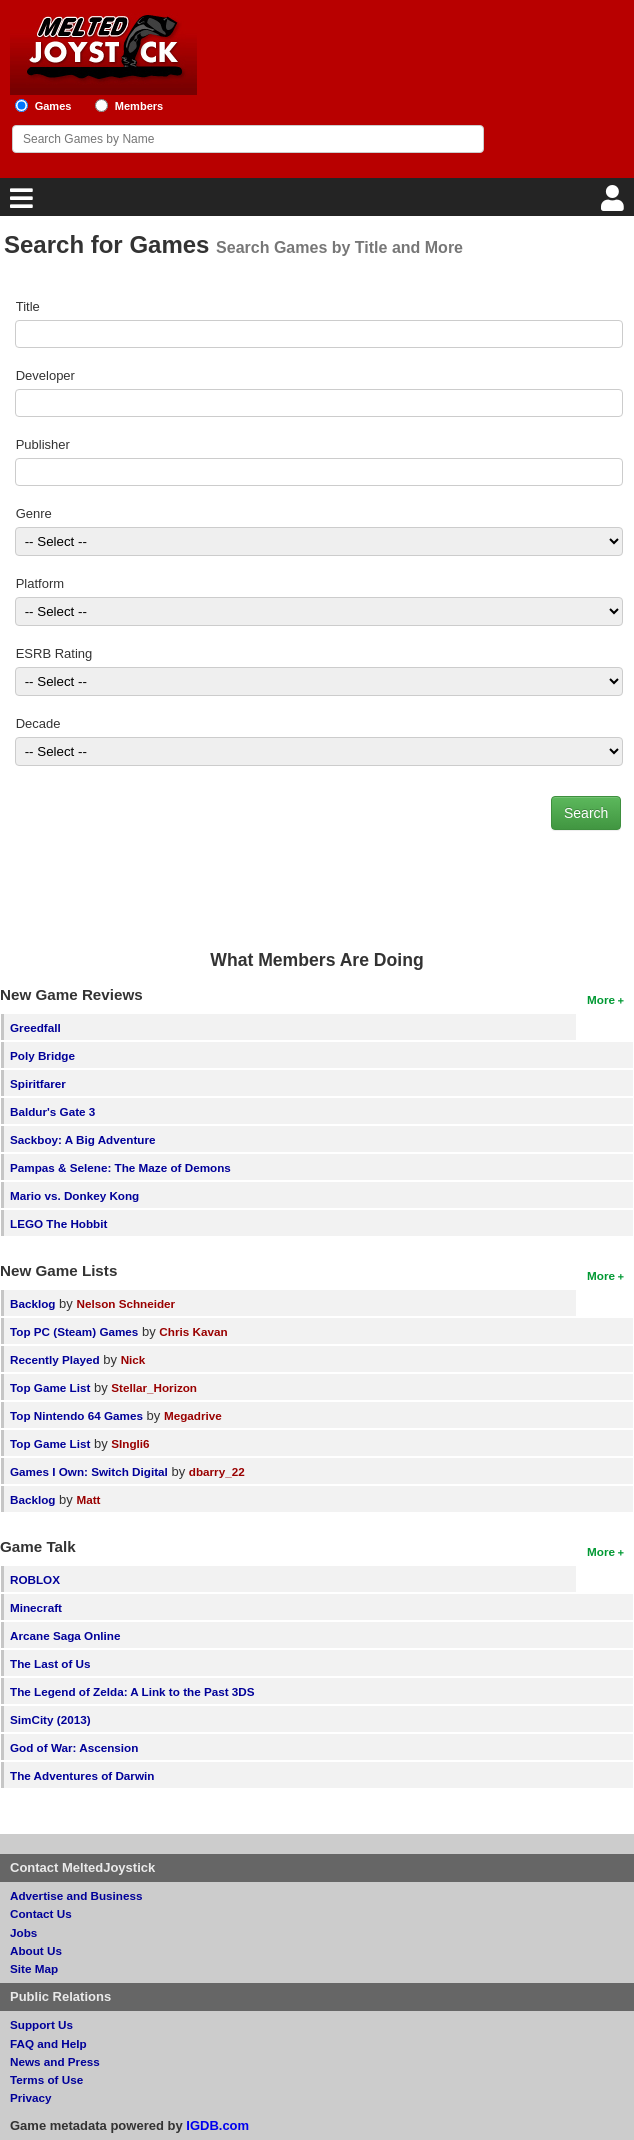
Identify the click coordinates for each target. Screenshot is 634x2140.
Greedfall (35, 1027)
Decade (38, 723)
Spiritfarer (38, 1083)
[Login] (615, 203)
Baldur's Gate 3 (52, 1111)
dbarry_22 (217, 1471)
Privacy (31, 2097)
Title (28, 306)
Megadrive (193, 1415)
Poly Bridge (42, 1055)
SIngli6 (130, 1443)
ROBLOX (35, 1579)
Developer (45, 375)
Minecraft (36, 1607)
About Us (36, 1950)
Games (53, 106)
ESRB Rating (54, 653)
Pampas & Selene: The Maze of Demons (120, 1167)
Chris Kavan (193, 1331)
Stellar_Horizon (154, 1387)
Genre (34, 513)
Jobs (23, 1932)
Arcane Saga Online (65, 1635)
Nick (133, 1359)
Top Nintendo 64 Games (76, 1415)
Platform (40, 583)
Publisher (43, 444)
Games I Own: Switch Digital (89, 1471)
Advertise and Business (76, 1895)
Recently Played (55, 1359)
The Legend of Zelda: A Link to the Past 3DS (132, 1691)
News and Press (55, 2061)
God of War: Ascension (74, 1747)
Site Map (34, 1968)
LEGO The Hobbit (58, 1223)
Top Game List (50, 1387)
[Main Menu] (19, 203)
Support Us (41, 2024)
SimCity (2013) (50, 1719)
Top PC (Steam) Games (74, 1331)
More (601, 999)
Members (139, 106)
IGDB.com (217, 2125)
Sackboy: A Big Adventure (82, 1139)
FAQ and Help (48, 2043)
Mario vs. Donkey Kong (74, 1195)
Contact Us (41, 1913)
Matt (88, 1499)
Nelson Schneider (125, 1303)
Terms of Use (46, 2079)
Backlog (32, 1303)
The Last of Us (50, 1663)
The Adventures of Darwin (82, 1775)
